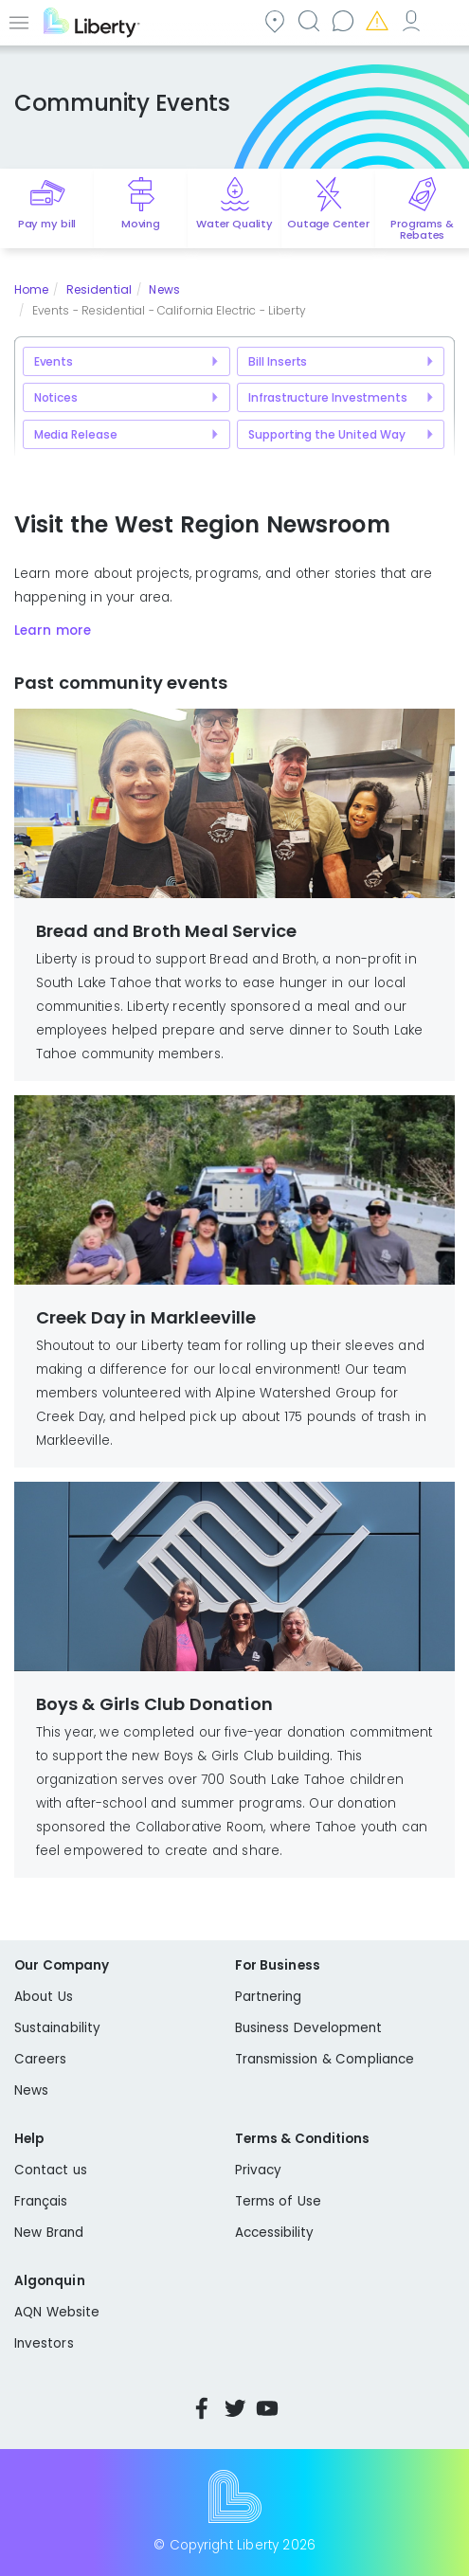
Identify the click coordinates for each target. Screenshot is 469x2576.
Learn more (52, 630)
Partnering (268, 1997)
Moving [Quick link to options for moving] (140, 223)
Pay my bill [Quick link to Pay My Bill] (47, 223)
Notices (56, 397)
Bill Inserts (277, 361)
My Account (410, 20)
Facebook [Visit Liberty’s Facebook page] (201, 2408)
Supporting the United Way (326, 434)
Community (274, 20)
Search (308, 20)
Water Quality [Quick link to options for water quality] (234, 223)
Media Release (75, 434)
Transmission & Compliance (325, 2059)
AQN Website (56, 2312)
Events (53, 361)
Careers (40, 2059)
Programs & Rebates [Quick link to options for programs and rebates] (421, 229)
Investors (44, 2343)
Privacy (258, 2170)
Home (31, 289)
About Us (43, 1997)
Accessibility (275, 2233)
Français (41, 2201)
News (164, 289)
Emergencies (376, 20)
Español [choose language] (444, 20)
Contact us (342, 20)
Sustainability (57, 2028)
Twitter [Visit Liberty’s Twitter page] (235, 2408)
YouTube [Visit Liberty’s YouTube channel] (267, 2408)
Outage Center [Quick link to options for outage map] (328, 223)
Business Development (309, 2028)
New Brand (48, 2233)
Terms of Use (278, 2201)
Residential (99, 289)
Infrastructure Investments (327, 397)
